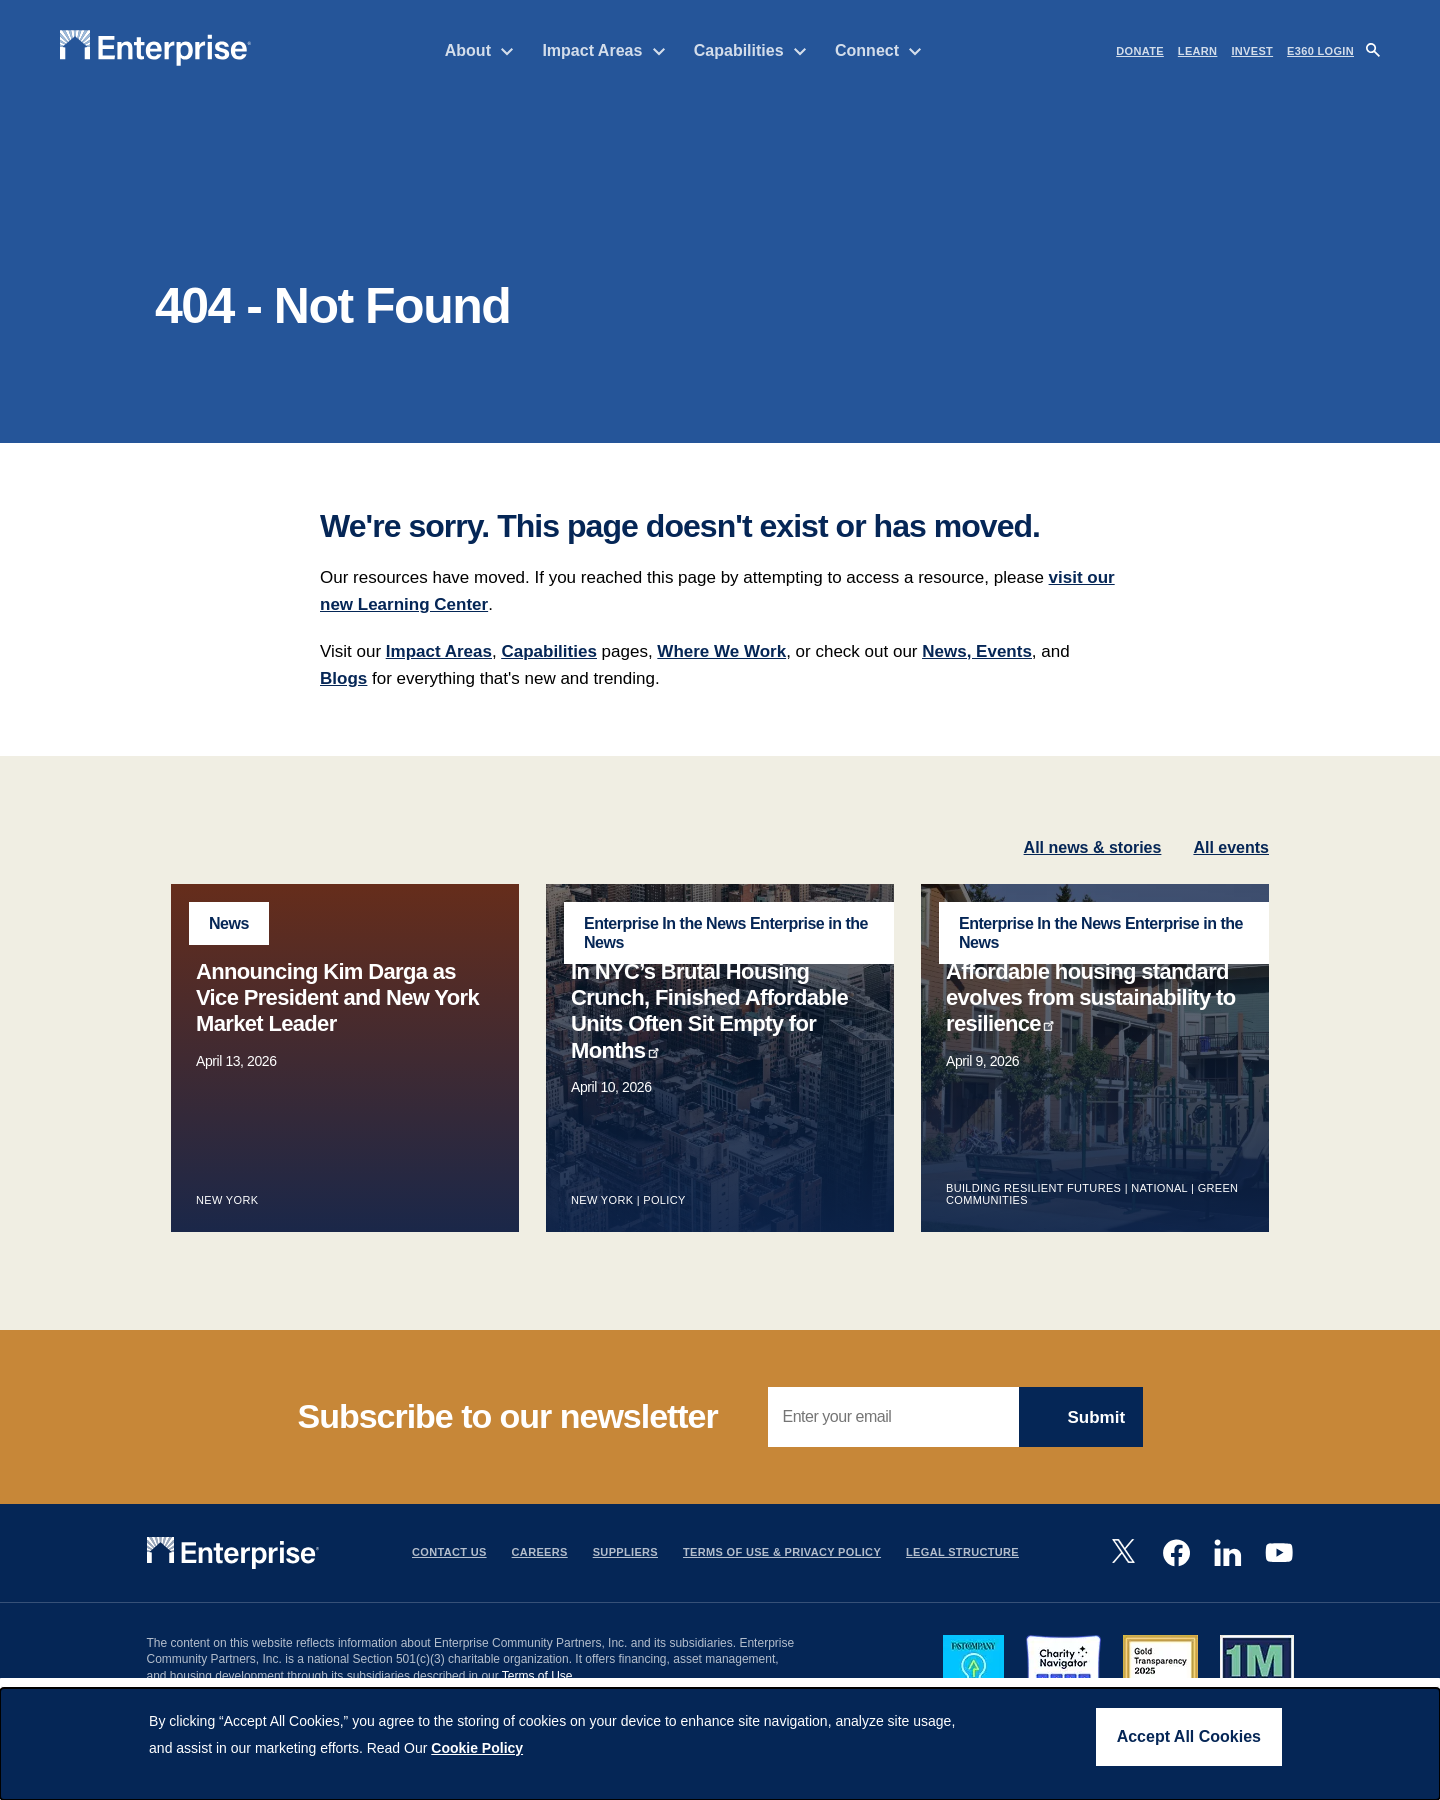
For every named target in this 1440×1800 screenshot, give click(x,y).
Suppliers (625, 1589)
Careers (540, 1589)
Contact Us (449, 1589)
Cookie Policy (477, 1748)
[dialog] (720, 1744)
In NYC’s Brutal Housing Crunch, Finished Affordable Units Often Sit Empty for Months (709, 1047)
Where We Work (721, 687)
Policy (665, 1237)
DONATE (1140, 51)
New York (227, 1237)
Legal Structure (962, 1589)
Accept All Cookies (1189, 1736)
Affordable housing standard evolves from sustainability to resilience (1091, 1034)
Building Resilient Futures (1033, 1225)
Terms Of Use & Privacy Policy (782, 1589)
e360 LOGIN (1320, 51)
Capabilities (750, 50)
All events (1231, 883)
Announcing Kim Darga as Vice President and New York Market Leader (337, 1034)
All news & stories (1093, 883)
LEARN (1198, 51)
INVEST (1252, 51)
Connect (878, 50)
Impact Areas (603, 50)
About (480, 50)
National (1159, 1225)
